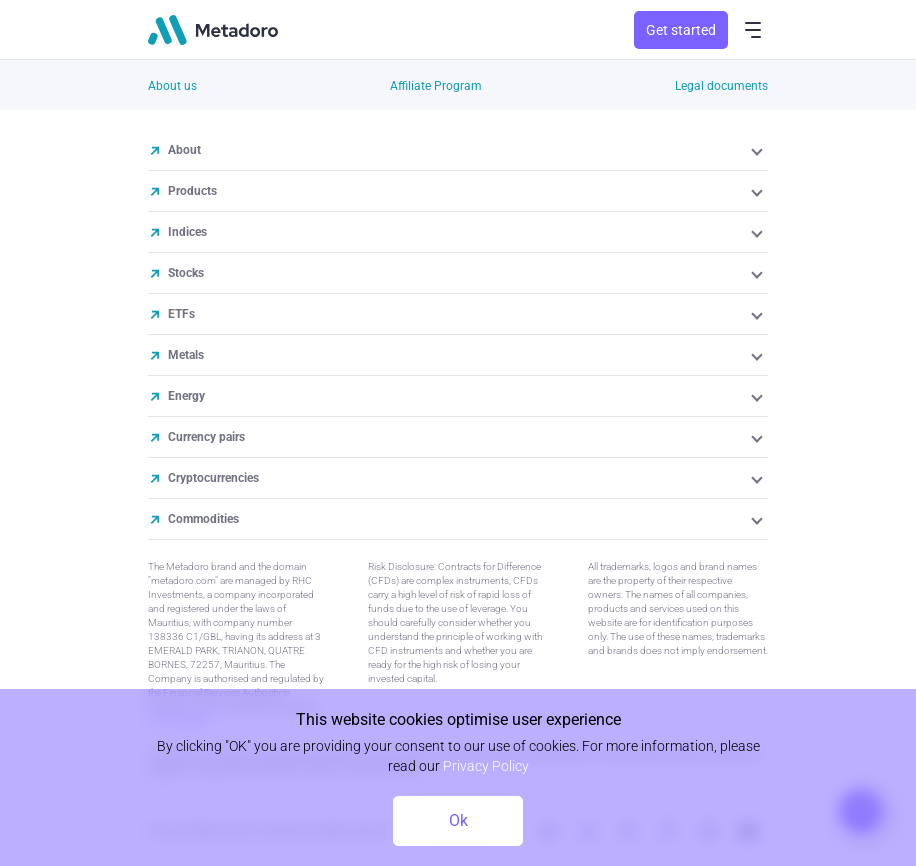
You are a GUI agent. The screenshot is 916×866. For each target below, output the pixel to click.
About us (172, 86)
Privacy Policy (486, 766)
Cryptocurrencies (213, 478)
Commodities (203, 519)
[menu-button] (753, 30)
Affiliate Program (436, 86)
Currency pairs (206, 437)
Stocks (186, 273)
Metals (186, 355)
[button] (758, 150)
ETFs (181, 314)
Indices (187, 232)
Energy (186, 396)
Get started (681, 30)
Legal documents (721, 86)
